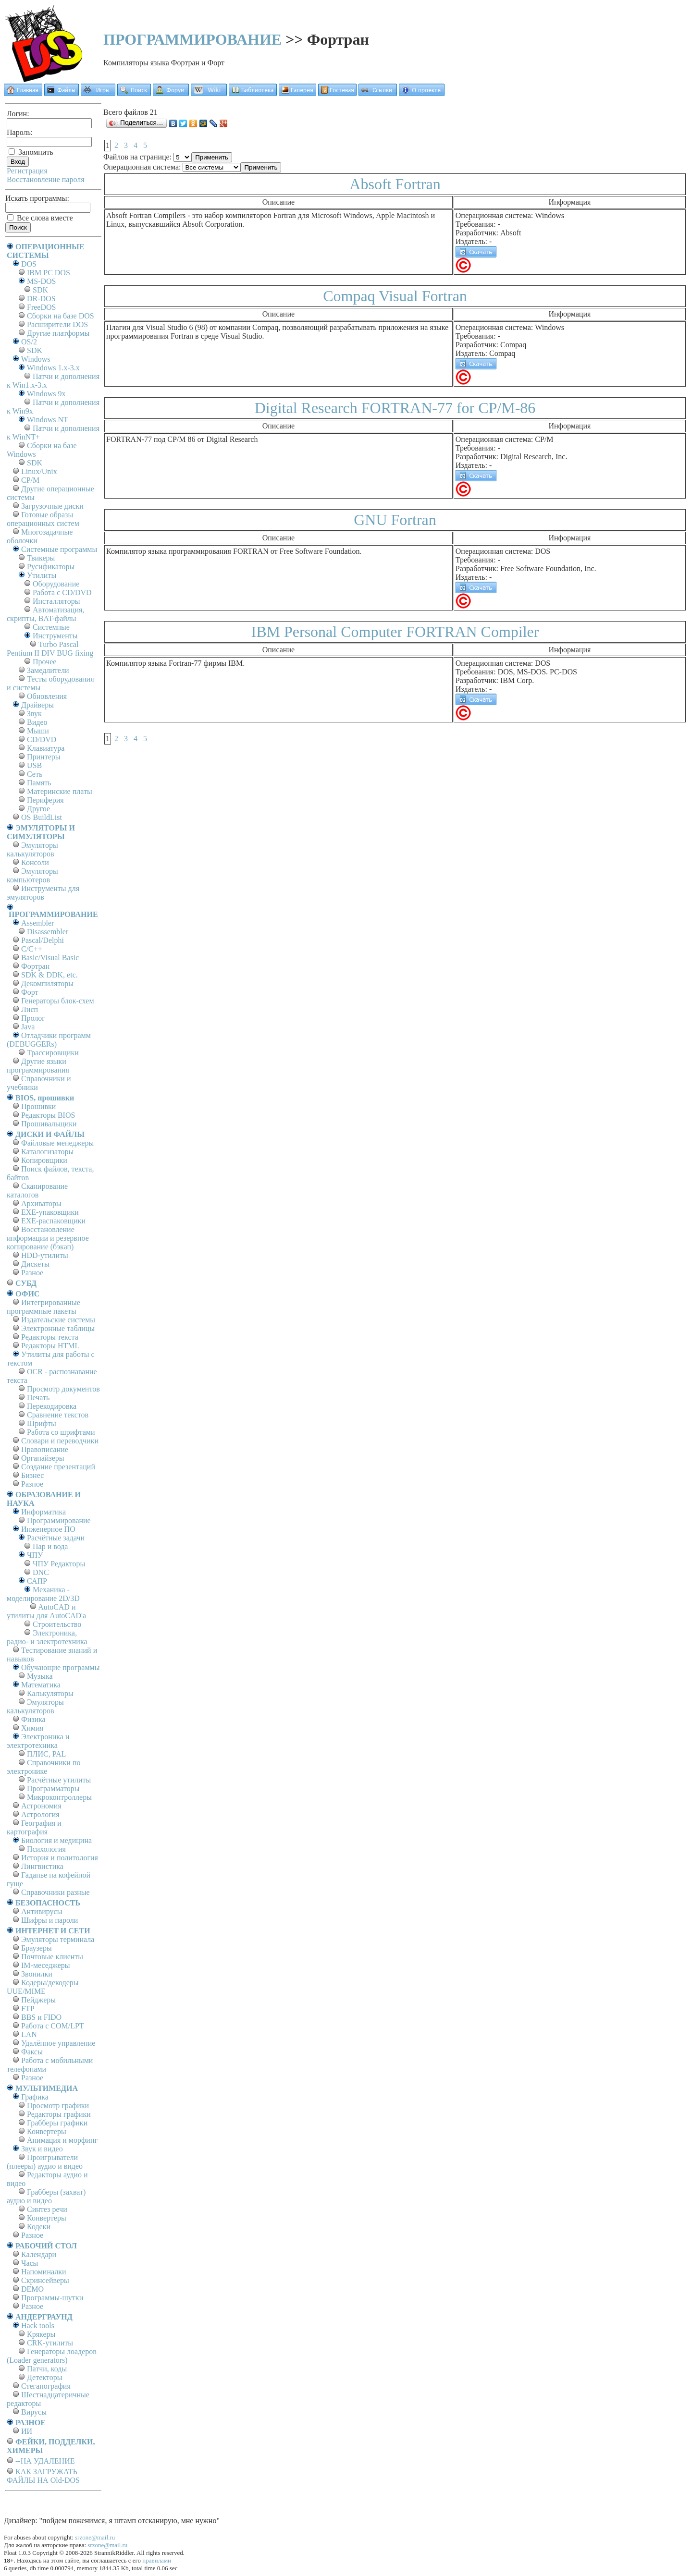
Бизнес (32, 1475)
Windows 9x (46, 394)
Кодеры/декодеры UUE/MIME (43, 1986)
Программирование (59, 1520)
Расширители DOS (57, 324)
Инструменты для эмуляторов (43, 892)
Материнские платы (59, 791)
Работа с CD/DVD (62, 592)
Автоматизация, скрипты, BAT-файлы (45, 614)
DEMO (32, 2289)
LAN (29, 2034)
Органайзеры (42, 1458)
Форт (29, 992)
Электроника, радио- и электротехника (47, 1637)
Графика (35, 2097)
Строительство (57, 1624)
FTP (28, 2008)
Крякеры (41, 2334)
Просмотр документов (63, 1389)
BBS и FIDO (41, 2017)
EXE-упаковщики (50, 1212)
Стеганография (46, 2386)
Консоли (35, 862)
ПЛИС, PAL (46, 1754)
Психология (46, 1849)
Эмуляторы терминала (57, 1939)
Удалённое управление (58, 2043)
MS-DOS (41, 281)
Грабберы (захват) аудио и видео (46, 2196)
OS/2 (29, 342)
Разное (32, 1273)
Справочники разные (55, 1892)
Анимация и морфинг (62, 2140)
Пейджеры (38, 2000)
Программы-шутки (52, 2298)
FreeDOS (41, 307)
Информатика (43, 1512)
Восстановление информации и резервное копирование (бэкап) (48, 1238)
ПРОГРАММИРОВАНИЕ (192, 39)
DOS (29, 264)
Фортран (35, 966)
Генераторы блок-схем (57, 1001)
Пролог (33, 1018)
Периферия (45, 800)
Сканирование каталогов (37, 1190)
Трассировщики (53, 1053)
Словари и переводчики (60, 1441)
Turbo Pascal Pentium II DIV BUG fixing (50, 648)
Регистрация (27, 171)
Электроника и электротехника (38, 1741)
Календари (38, 2254)
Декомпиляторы (47, 983)
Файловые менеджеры (57, 1143)
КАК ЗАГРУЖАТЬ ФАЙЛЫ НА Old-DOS (43, 2475)
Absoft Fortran (394, 184)
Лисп (29, 1009)
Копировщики (44, 1160)
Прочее (44, 662)
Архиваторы (41, 1203)
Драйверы (37, 705)
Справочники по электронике (43, 1766)
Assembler (37, 923)
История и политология (59, 1858)
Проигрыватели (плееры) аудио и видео (45, 2161)
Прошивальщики (49, 1124)
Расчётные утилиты (59, 1780)
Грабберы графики (57, 2123)
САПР (37, 1581)
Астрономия (41, 1806)
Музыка (40, 1676)
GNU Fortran (395, 519)
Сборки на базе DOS (60, 316)
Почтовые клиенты (52, 1957)
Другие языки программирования (38, 1065)
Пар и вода (50, 1546)
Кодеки (38, 2226)
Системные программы (59, 549)
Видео (37, 722)
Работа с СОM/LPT (52, 2026)
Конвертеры (46, 2131)
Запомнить (31, 152)
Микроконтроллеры (59, 1797)
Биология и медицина (56, 1840)
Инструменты (55, 636)
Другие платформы (58, 333)
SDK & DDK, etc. (49, 975)
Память (39, 783)
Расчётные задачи (56, 1538)
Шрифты (41, 1423)
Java (28, 1027)
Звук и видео (42, 2149)
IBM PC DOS (48, 273)
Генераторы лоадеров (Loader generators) (52, 2355)
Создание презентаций (58, 1467)
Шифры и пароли (49, 1920)
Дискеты (35, 1264)
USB (34, 765)
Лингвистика (42, 1866)
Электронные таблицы (58, 1328)
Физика (33, 1719)
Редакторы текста (49, 1337)
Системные (51, 627)
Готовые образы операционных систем (43, 519)
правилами (156, 2560)
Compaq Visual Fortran (395, 296)
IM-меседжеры (45, 1965)
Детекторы (44, 2377)
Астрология (40, 1814)
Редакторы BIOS (48, 1115)
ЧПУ (35, 1555)
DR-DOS (41, 298)
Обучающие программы (60, 1667)
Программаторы (53, 1788)
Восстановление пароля (46, 179)
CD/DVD (41, 739)
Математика (41, 1685)
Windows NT (47, 419)
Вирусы (34, 2412)
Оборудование (56, 584)
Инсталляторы (56, 601)
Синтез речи (47, 2209)
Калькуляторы (50, 1693)
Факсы (32, 2052)
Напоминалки (43, 2272)
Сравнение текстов (57, 1415)
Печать (38, 1397)
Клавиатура (45, 748)
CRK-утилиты (50, 2343)
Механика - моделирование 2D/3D (43, 1594)
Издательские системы (58, 1320)
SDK (40, 290)
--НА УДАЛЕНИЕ (44, 2461)
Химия (32, 1728)
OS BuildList (41, 817)
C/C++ (31, 949)
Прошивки (38, 1106)
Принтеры (44, 757)
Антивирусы (41, 1911)
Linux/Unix (39, 471)
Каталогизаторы (47, 1152)
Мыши (38, 731)
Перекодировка (51, 1406)
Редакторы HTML (50, 1346)
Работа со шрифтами (61, 1432)
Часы (29, 2263)
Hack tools (37, 2325)
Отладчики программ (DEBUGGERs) (49, 1039)
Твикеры (41, 558)
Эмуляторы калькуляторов (32, 849)
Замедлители (48, 670)
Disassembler (47, 932)
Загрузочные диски (52, 506)
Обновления (47, 696)
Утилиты (41, 575)
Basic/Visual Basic (50, 957)
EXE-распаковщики (53, 1221)
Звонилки (36, 1974)
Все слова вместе (40, 218)
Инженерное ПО (48, 1529)
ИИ (26, 2431)
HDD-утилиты (44, 1255)
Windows (35, 359)
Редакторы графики (59, 2114)
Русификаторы (50, 566)
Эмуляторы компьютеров (32, 875)
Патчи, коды (47, 2369)
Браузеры (36, 1948)
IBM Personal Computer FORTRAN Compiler (395, 631)
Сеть (34, 774)
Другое (38, 809)
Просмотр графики (58, 2105)
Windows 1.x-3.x (53, 368)
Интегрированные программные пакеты (43, 1306)
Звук (34, 713)
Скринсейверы (45, 2280)
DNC (41, 1572)
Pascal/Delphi (42, 940)
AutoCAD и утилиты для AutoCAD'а (46, 1611)
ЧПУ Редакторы (59, 1564)
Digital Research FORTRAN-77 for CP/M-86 (395, 407)
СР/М (30, 480)
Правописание (44, 1449)
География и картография (34, 1827)
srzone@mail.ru (95, 2537)
